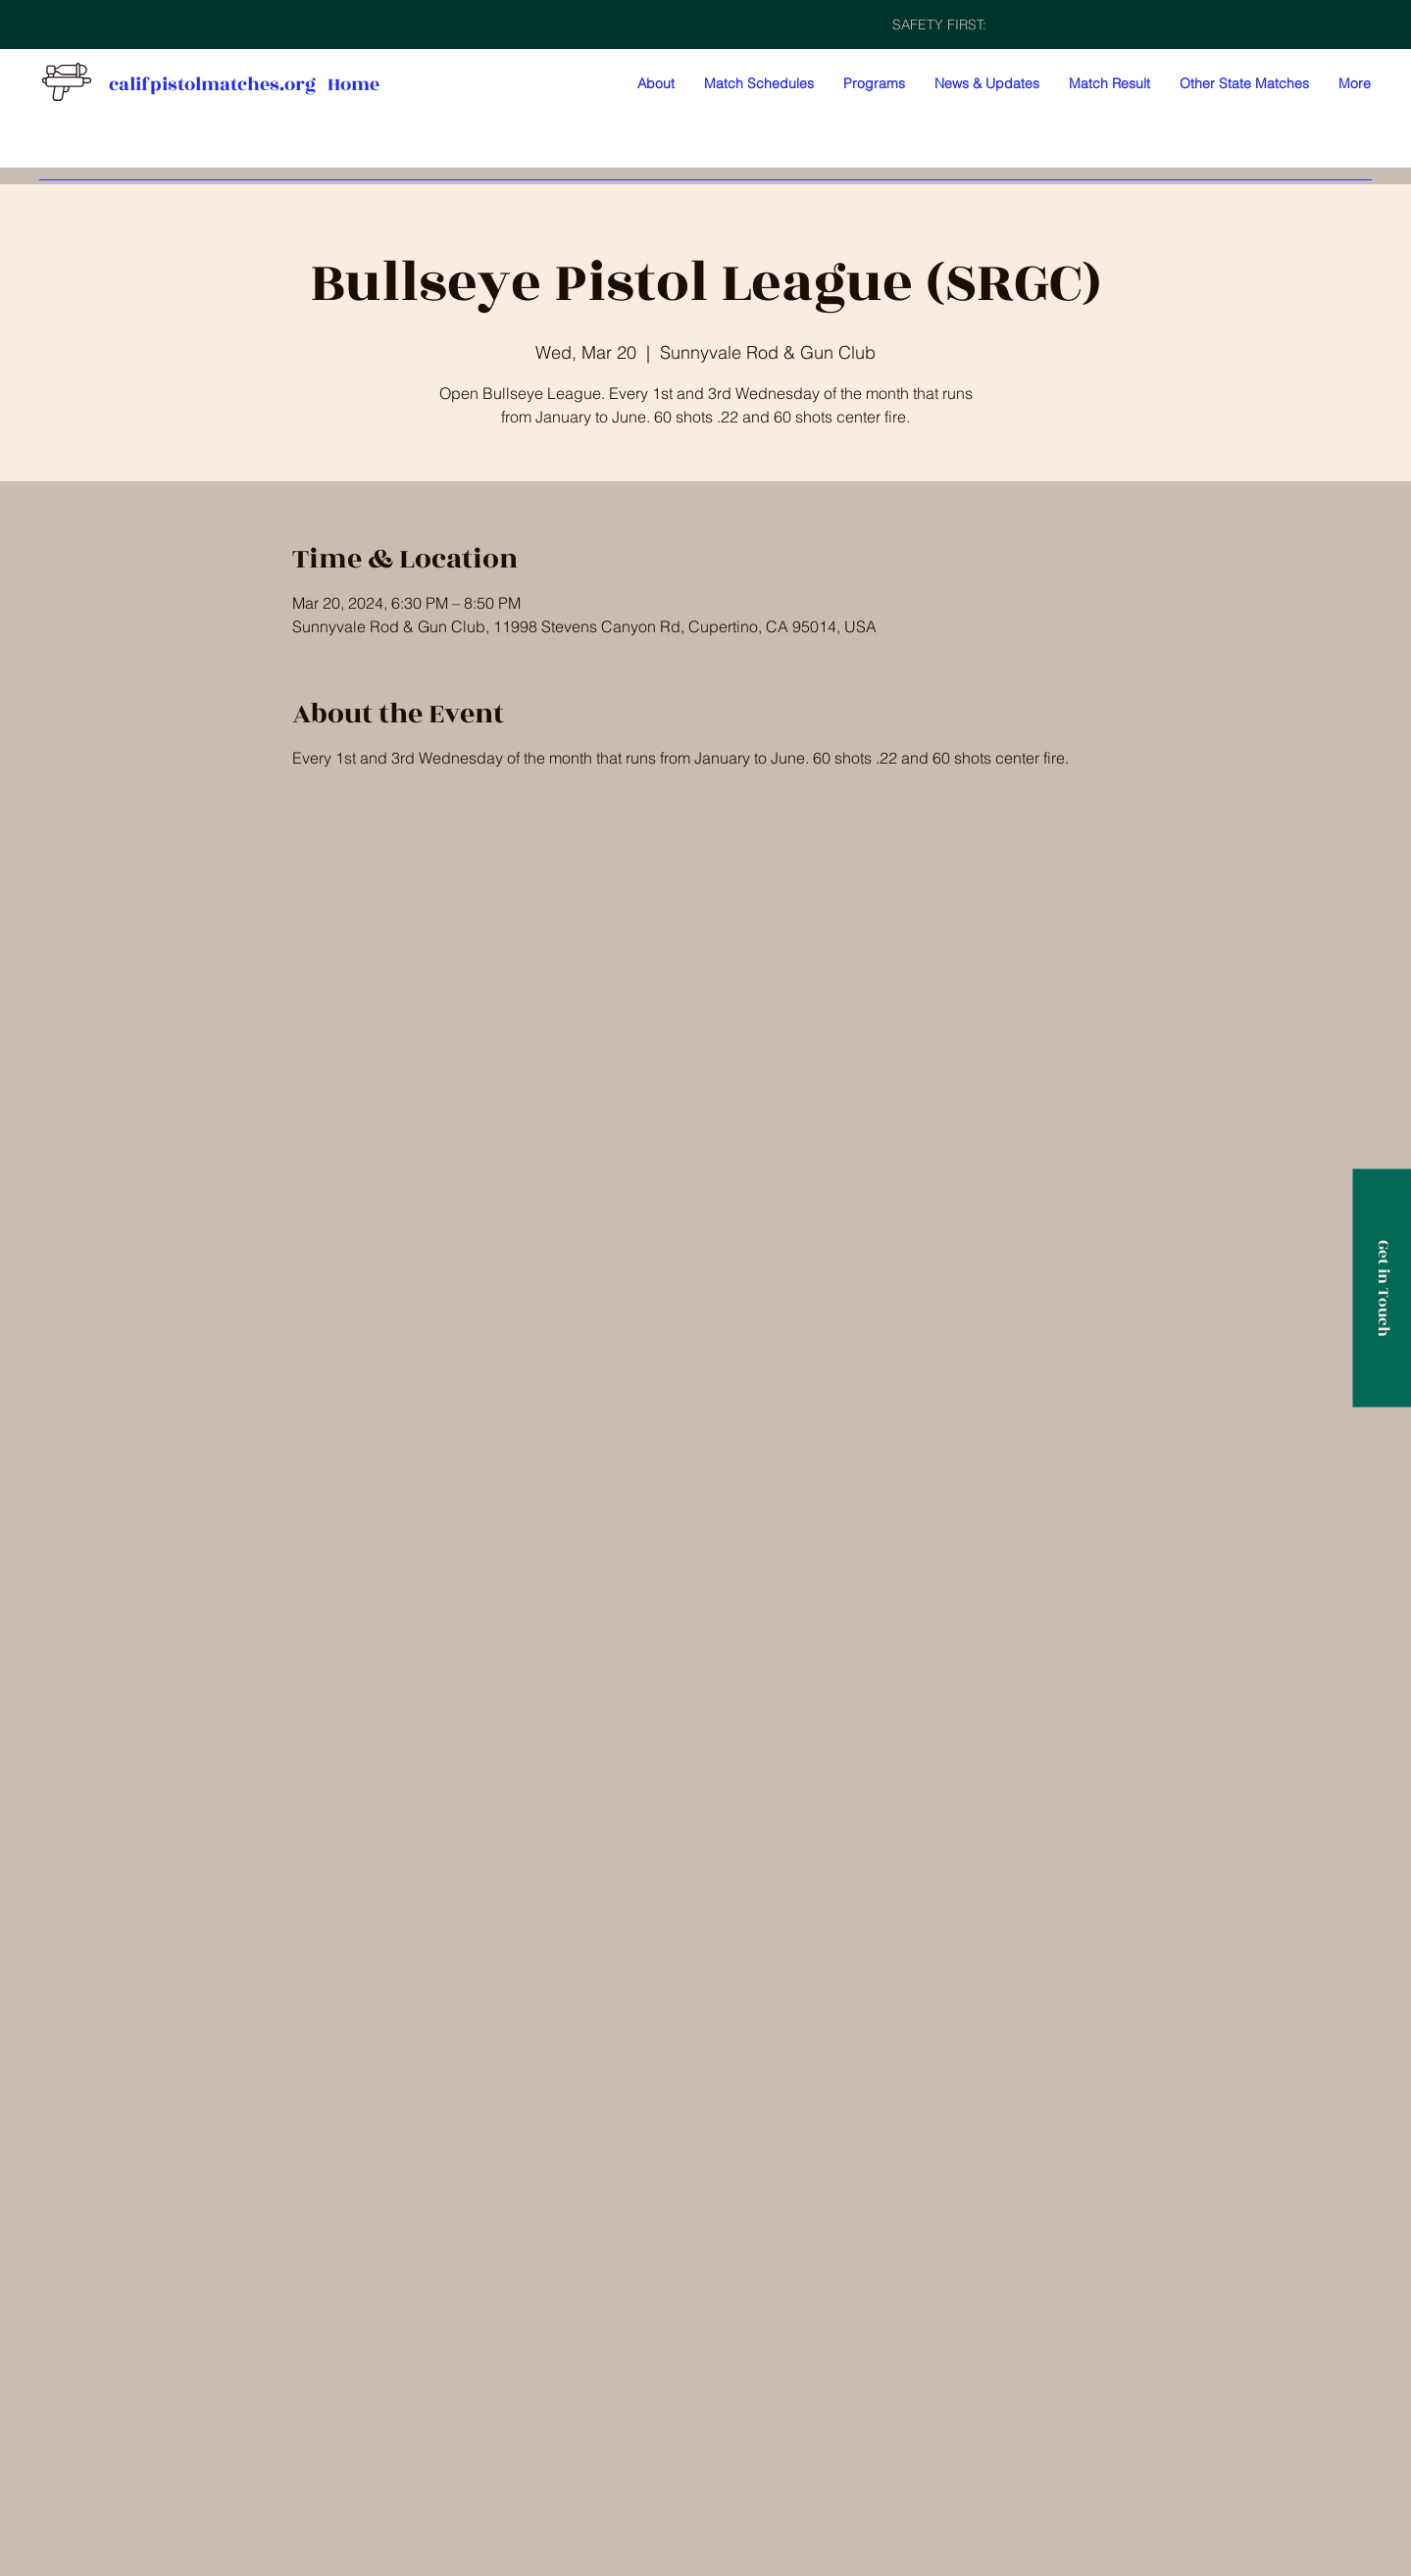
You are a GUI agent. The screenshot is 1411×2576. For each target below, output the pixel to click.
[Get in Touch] (1381, 1288)
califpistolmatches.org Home (244, 84)
